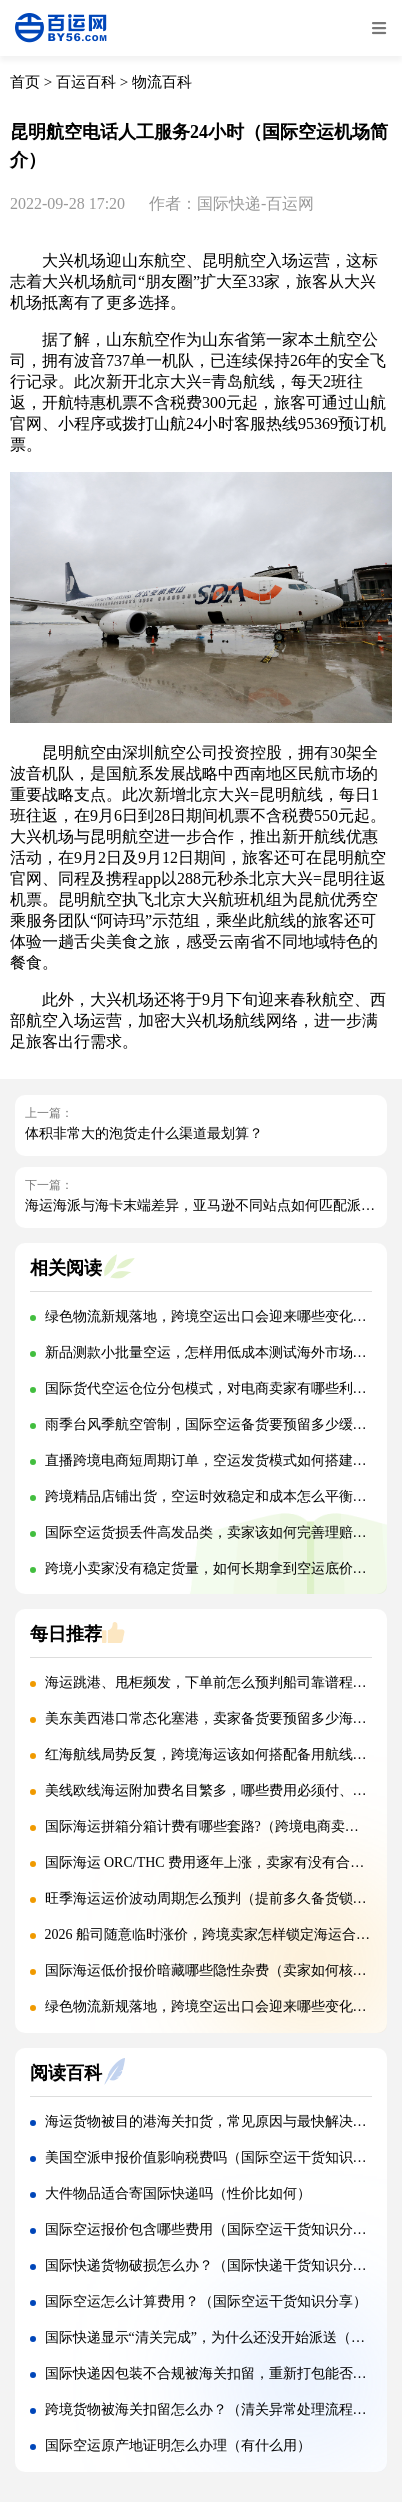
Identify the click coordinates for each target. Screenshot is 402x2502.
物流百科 (162, 82)
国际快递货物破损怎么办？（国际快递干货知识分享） (213, 2265)
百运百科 (86, 82)
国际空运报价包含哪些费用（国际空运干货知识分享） (213, 2229)
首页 (25, 82)
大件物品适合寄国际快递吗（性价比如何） (178, 2193)
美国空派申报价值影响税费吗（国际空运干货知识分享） (220, 2157)
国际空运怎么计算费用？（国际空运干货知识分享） (206, 2301)
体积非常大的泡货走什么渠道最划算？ (144, 1133)
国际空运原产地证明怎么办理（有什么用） (178, 2445)
